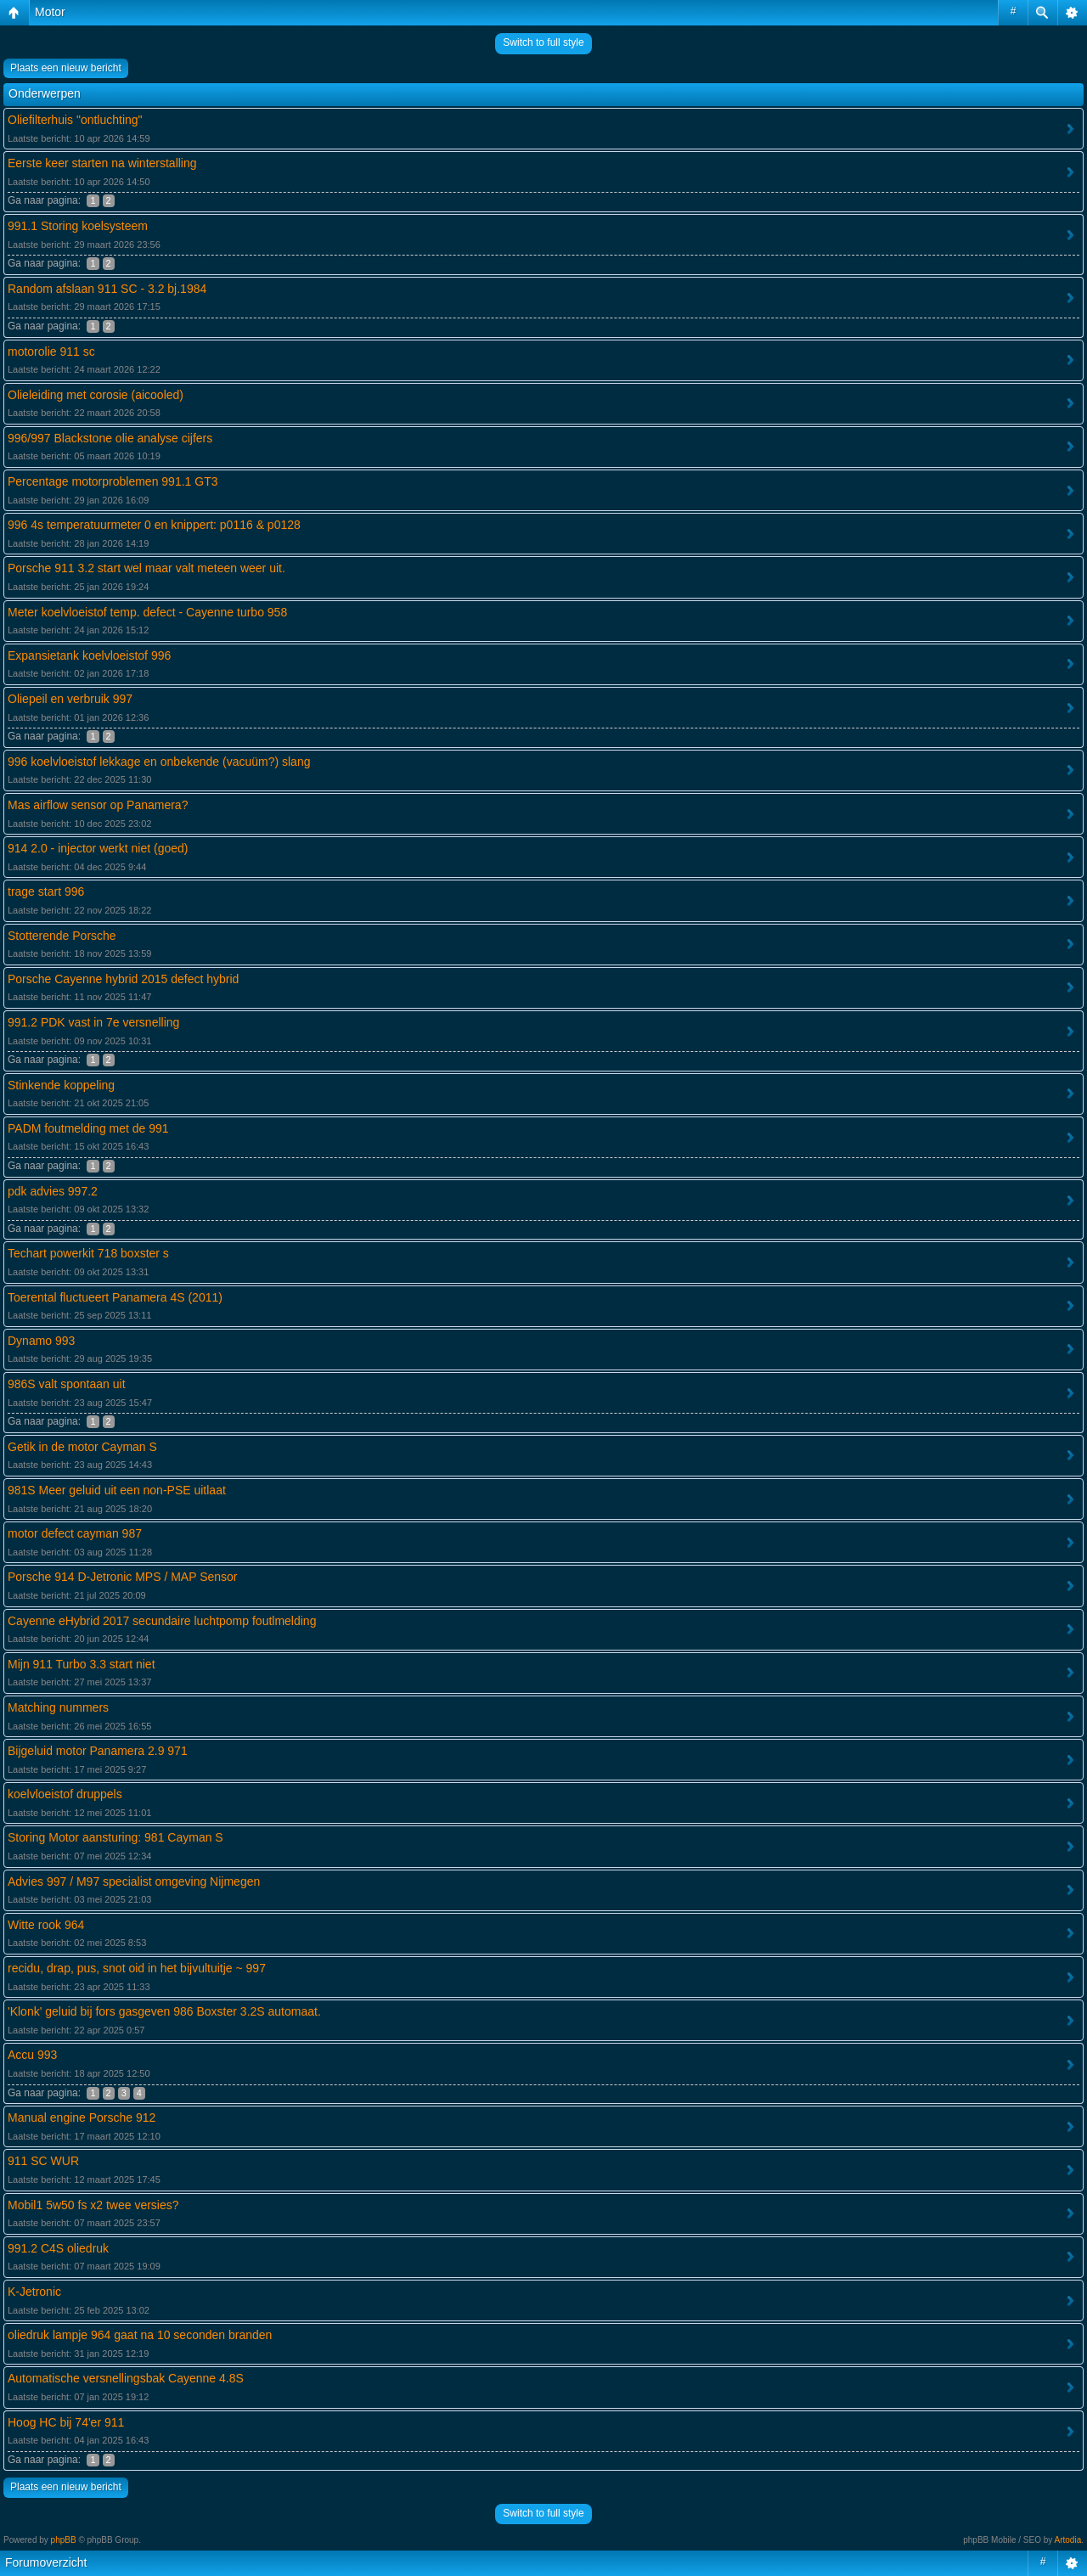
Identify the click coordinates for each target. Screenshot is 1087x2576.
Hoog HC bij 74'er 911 (66, 2422)
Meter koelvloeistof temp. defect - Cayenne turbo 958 (147, 612)
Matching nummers (58, 1707)
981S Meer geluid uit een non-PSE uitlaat (117, 1490)
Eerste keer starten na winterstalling (102, 163)
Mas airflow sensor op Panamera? (98, 805)
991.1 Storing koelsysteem (78, 226)
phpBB (63, 2540)
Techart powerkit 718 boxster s (88, 1253)
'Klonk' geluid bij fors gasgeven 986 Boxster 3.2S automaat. (164, 2011)
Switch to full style (543, 42)
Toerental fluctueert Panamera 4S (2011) (115, 1297)
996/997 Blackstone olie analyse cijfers (110, 438)
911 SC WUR (43, 2161)
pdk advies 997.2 (53, 1191)
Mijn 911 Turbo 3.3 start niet (81, 1664)
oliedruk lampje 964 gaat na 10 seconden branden (140, 2335)
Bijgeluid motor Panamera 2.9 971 (98, 1751)
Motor (50, 12)
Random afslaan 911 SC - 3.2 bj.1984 (107, 288)
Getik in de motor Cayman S (82, 1447)
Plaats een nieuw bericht (65, 68)
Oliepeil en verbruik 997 (70, 699)
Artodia (1068, 2540)
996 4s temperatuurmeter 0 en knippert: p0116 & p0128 (154, 525)
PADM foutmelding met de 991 (88, 1128)
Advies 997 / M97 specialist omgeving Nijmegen (134, 1881)
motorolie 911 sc (51, 351)
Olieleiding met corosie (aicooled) (95, 395)
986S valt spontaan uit (67, 1384)
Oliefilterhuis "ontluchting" (75, 120)
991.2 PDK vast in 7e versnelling (93, 1022)
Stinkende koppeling (61, 1085)
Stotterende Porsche (62, 935)
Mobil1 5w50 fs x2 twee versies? (93, 2205)
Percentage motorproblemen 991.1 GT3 (112, 481)
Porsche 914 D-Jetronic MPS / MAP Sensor (123, 1576)
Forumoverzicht (46, 2562)
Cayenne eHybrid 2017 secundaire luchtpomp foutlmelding (162, 1621)
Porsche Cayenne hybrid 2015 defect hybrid (123, 979)
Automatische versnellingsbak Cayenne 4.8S (126, 2378)
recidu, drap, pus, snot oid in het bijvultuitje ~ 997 (137, 1968)
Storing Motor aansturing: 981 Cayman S (115, 1837)
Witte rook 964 (46, 1925)
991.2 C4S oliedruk (58, 2248)
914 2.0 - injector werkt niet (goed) (98, 848)
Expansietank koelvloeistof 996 (89, 655)
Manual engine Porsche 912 (81, 2117)
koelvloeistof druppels (65, 1794)
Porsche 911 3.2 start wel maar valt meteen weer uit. (146, 568)
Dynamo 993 (41, 1340)
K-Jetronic (34, 2291)
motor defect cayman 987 (75, 1533)
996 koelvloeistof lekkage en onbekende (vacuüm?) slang (159, 761)
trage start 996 (46, 891)
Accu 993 (32, 2054)
